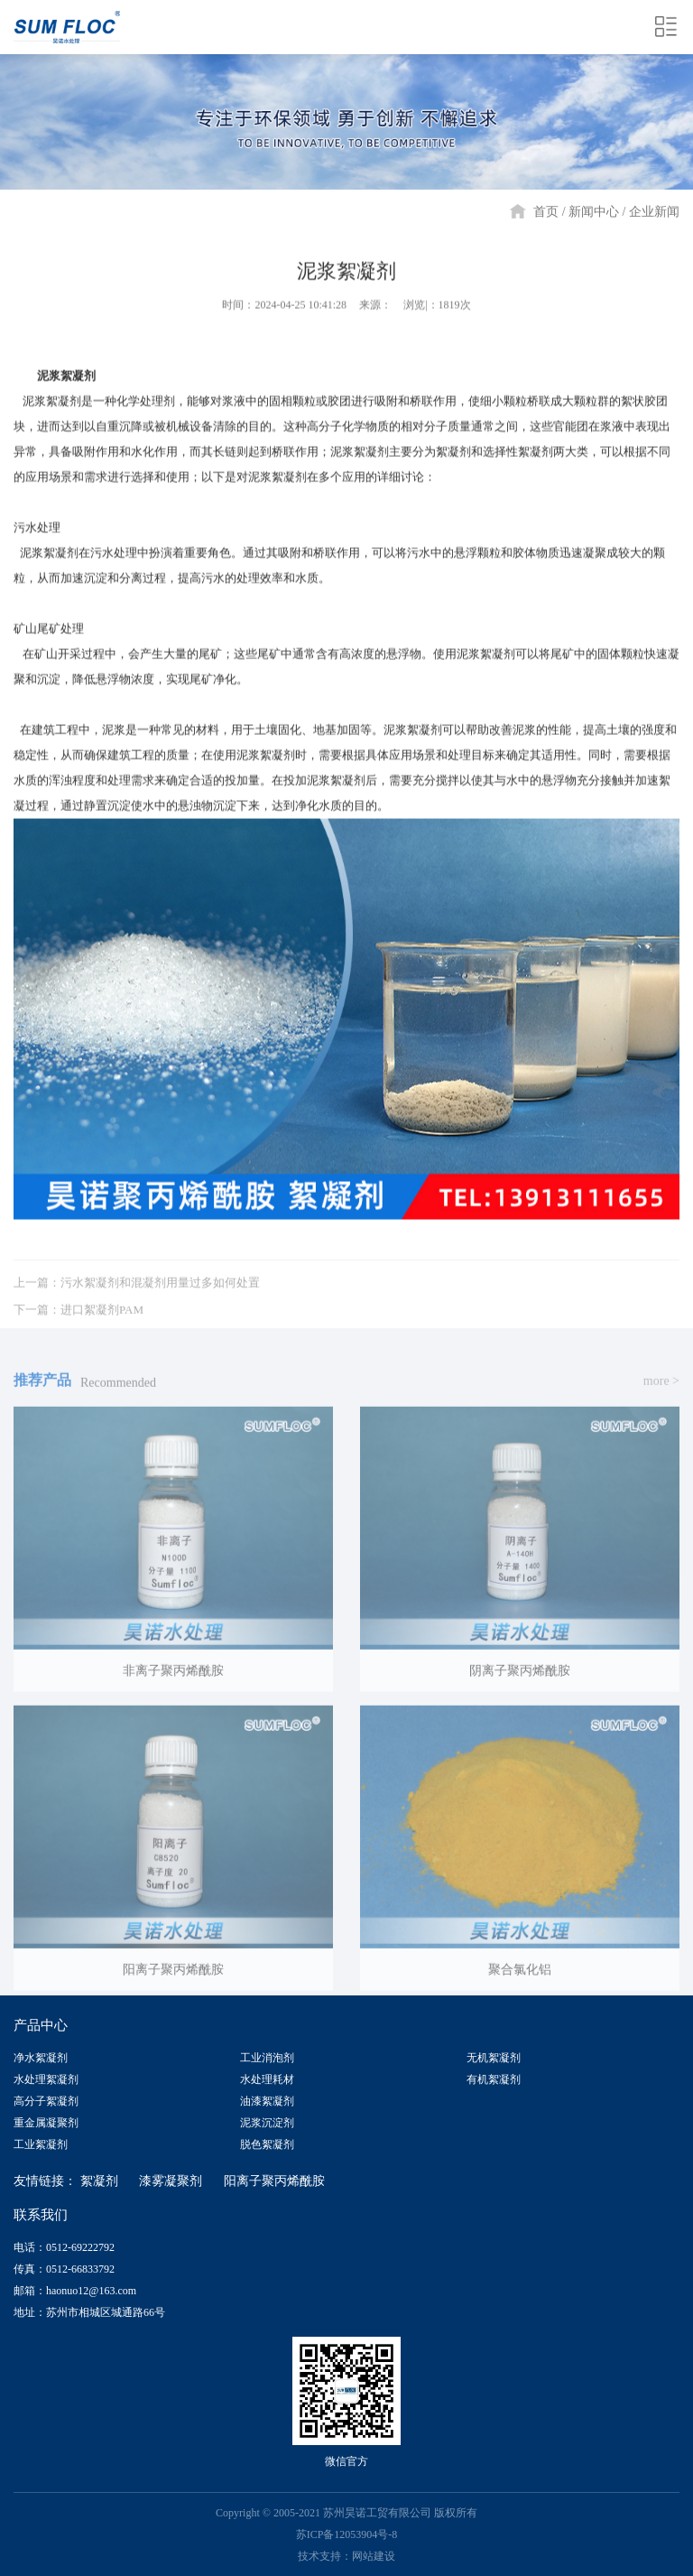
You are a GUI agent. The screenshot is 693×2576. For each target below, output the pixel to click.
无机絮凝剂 (494, 2057)
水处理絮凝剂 (46, 2079)
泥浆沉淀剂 (267, 2122)
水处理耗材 (267, 2079)
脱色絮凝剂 (267, 2144)
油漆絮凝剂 (267, 2101)
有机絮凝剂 (494, 2079)
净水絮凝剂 (41, 2057)
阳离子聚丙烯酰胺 (274, 2181)
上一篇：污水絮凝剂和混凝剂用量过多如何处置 (137, 1293)
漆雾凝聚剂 (170, 2181)
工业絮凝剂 (41, 2144)
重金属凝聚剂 (46, 2122)
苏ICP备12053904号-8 (347, 2534)
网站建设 (373, 2556)
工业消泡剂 (267, 2057)
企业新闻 (654, 212)
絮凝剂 (99, 2181)
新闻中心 (593, 212)
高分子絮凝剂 (46, 2101)
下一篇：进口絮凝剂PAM (78, 1320)
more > (661, 1392)
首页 (546, 212)
